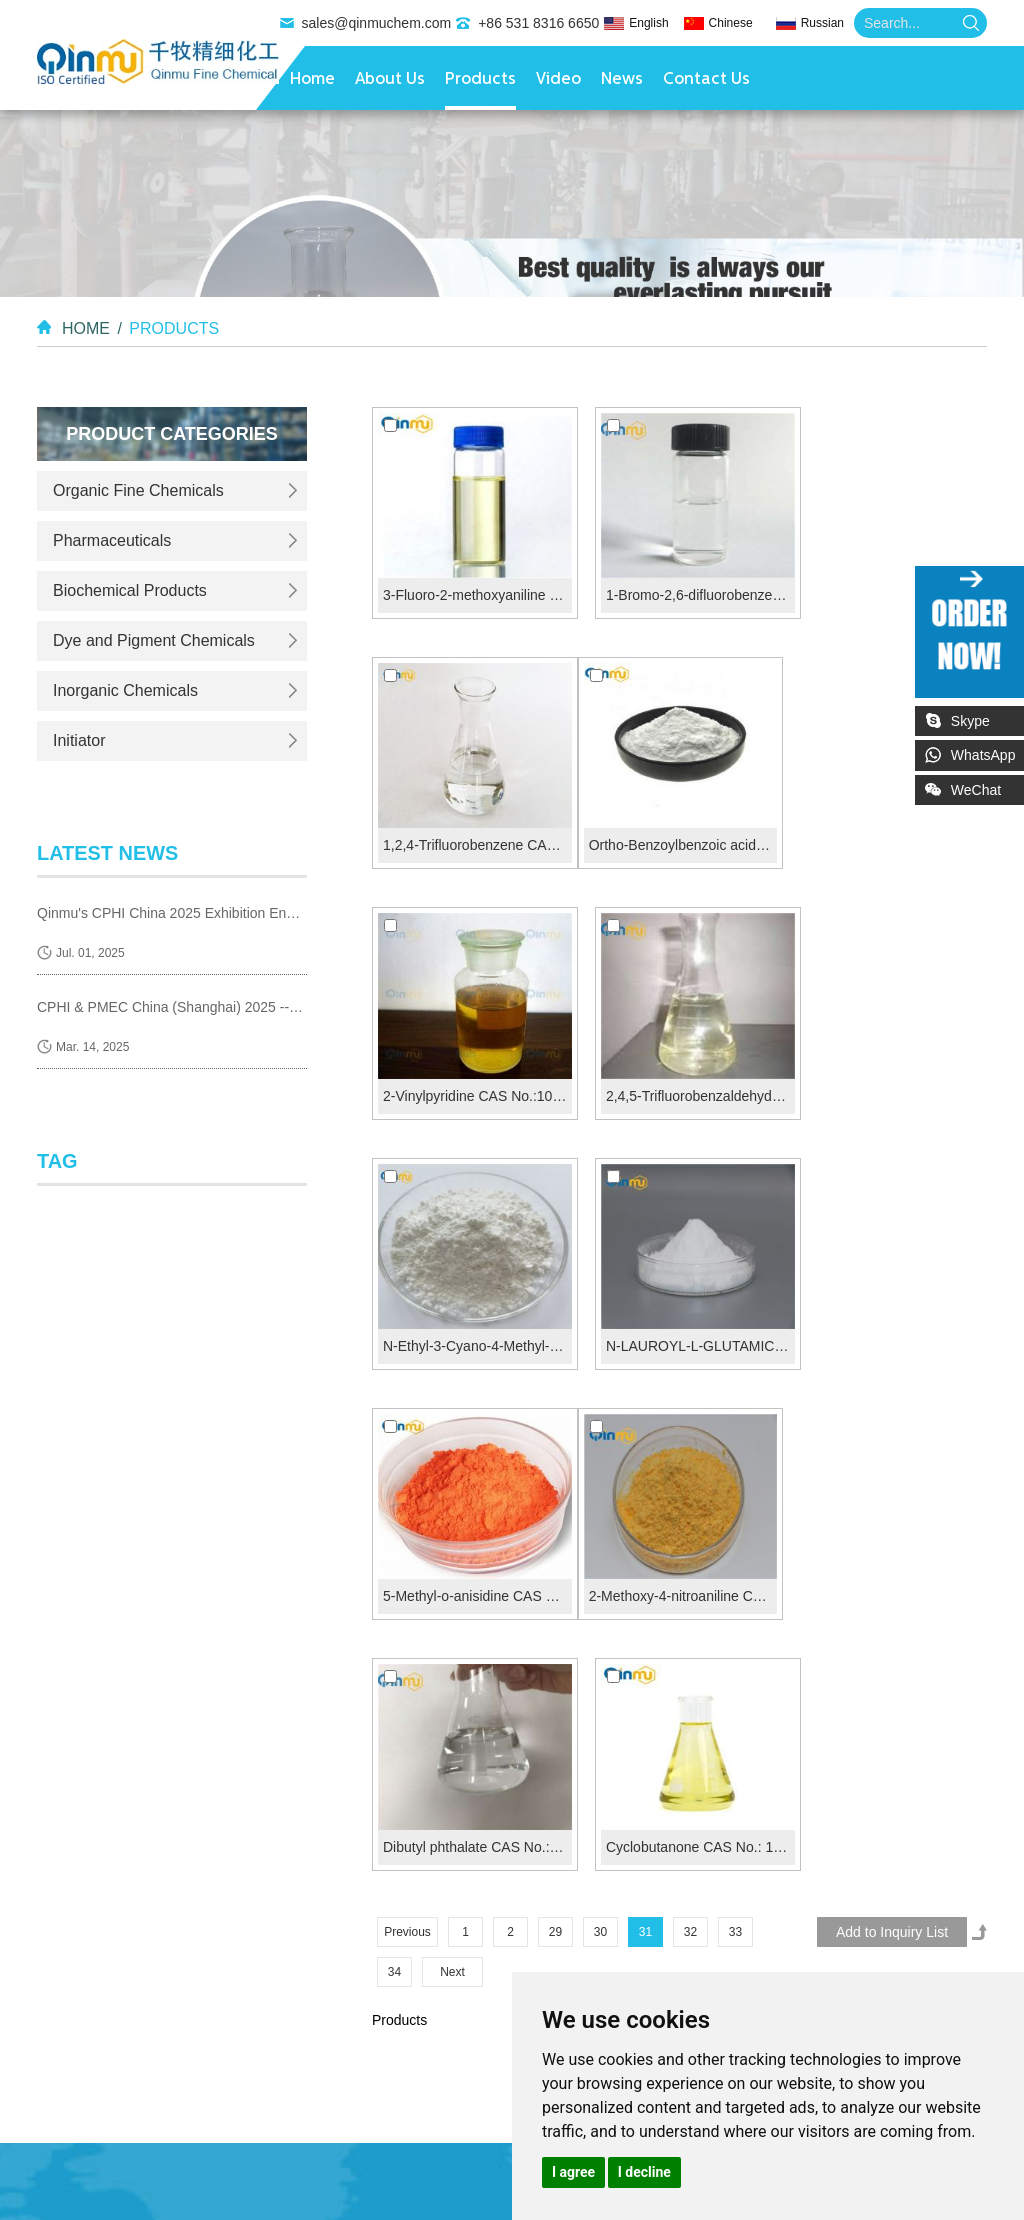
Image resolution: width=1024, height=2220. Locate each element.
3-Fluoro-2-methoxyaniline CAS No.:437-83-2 (471, 584)
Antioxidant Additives (272, 2179)
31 (645, 1387)
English (648, 23)
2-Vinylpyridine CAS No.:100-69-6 (681, 823)
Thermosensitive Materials (192, 2131)
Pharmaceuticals (112, 540)
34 (394, 1427)
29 (555, 1387)
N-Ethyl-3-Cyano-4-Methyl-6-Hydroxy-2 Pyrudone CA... (471, 1062)
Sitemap (938, 1843)
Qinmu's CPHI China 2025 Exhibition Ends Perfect (172, 912)
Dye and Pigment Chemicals (154, 640)
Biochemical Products (130, 590)
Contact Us (706, 80)
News (622, 80)
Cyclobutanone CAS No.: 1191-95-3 (892, 1302)
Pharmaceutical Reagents (401, 2155)
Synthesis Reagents (243, 2155)
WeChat (988, 785)
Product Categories (172, 434)
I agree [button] (573, 2172)
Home (312, 80)
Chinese (731, 23)
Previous (407, 1387)
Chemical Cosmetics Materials (337, 2203)
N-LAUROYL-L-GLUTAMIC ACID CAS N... (681, 1062)
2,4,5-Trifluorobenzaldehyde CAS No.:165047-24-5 (892, 823)
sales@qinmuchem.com (377, 23)
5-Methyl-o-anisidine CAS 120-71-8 (892, 1062)
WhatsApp (984, 755)
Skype (971, 721)
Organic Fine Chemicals (138, 490)
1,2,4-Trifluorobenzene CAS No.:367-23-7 (892, 584)
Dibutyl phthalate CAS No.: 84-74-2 (681, 1302)
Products (480, 80)
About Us (390, 80)
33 (735, 1387)
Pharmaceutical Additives (115, 2179)
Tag (57, 1160)
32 (690, 1387)
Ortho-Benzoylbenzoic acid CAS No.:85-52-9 (471, 823)
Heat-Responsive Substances (382, 2131)
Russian (822, 23)
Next (452, 1427)
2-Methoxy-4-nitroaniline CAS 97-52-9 (471, 1302)
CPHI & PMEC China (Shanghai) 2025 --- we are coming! (172, 1006)
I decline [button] (644, 2172)
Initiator (79, 740)
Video (558, 80)
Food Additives (399, 2179)
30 (600, 1387)
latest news (108, 853)
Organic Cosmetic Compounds (132, 2203)
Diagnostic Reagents (101, 2155)
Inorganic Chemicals (125, 690)
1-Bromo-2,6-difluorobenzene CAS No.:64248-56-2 (681, 584)
